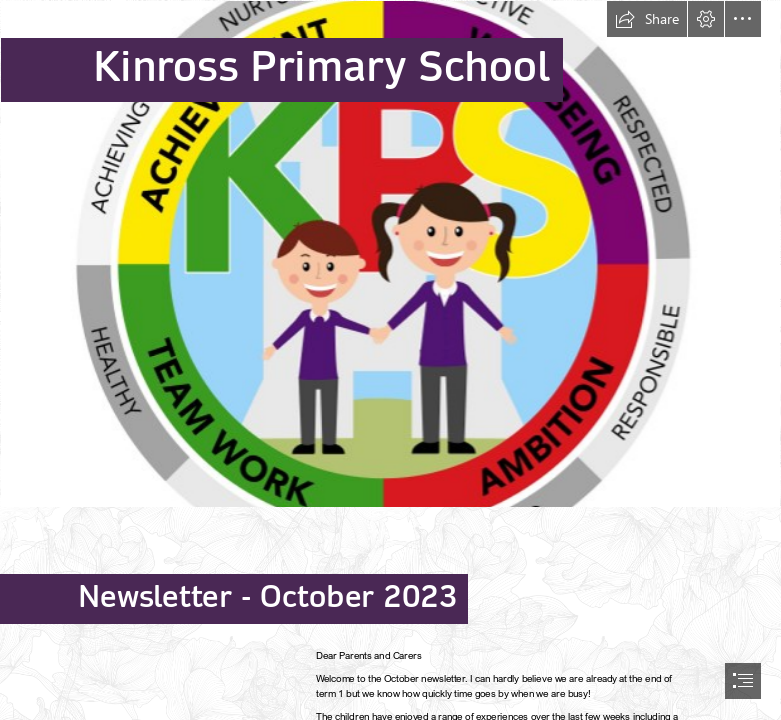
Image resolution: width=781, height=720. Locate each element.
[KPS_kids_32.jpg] (390, 254)
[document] (390, 360)
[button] (647, 19)
